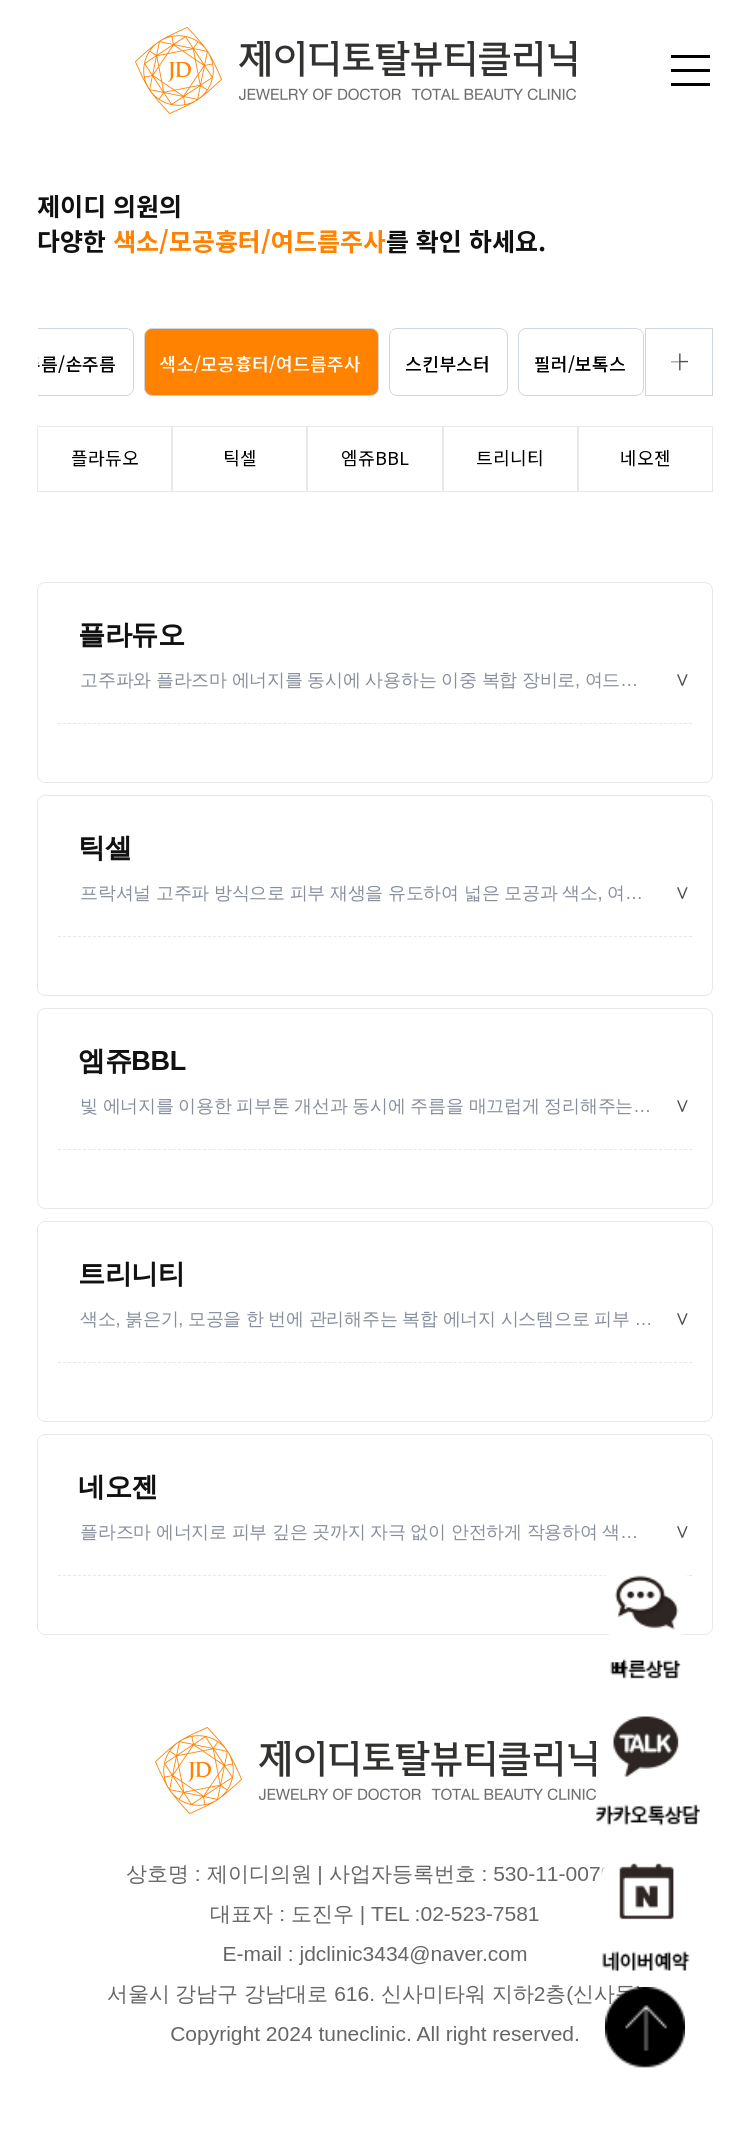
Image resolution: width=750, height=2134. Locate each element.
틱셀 (104, 848)
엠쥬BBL (132, 1061)
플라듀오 (131, 635)
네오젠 (118, 1487)
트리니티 (131, 1274)
